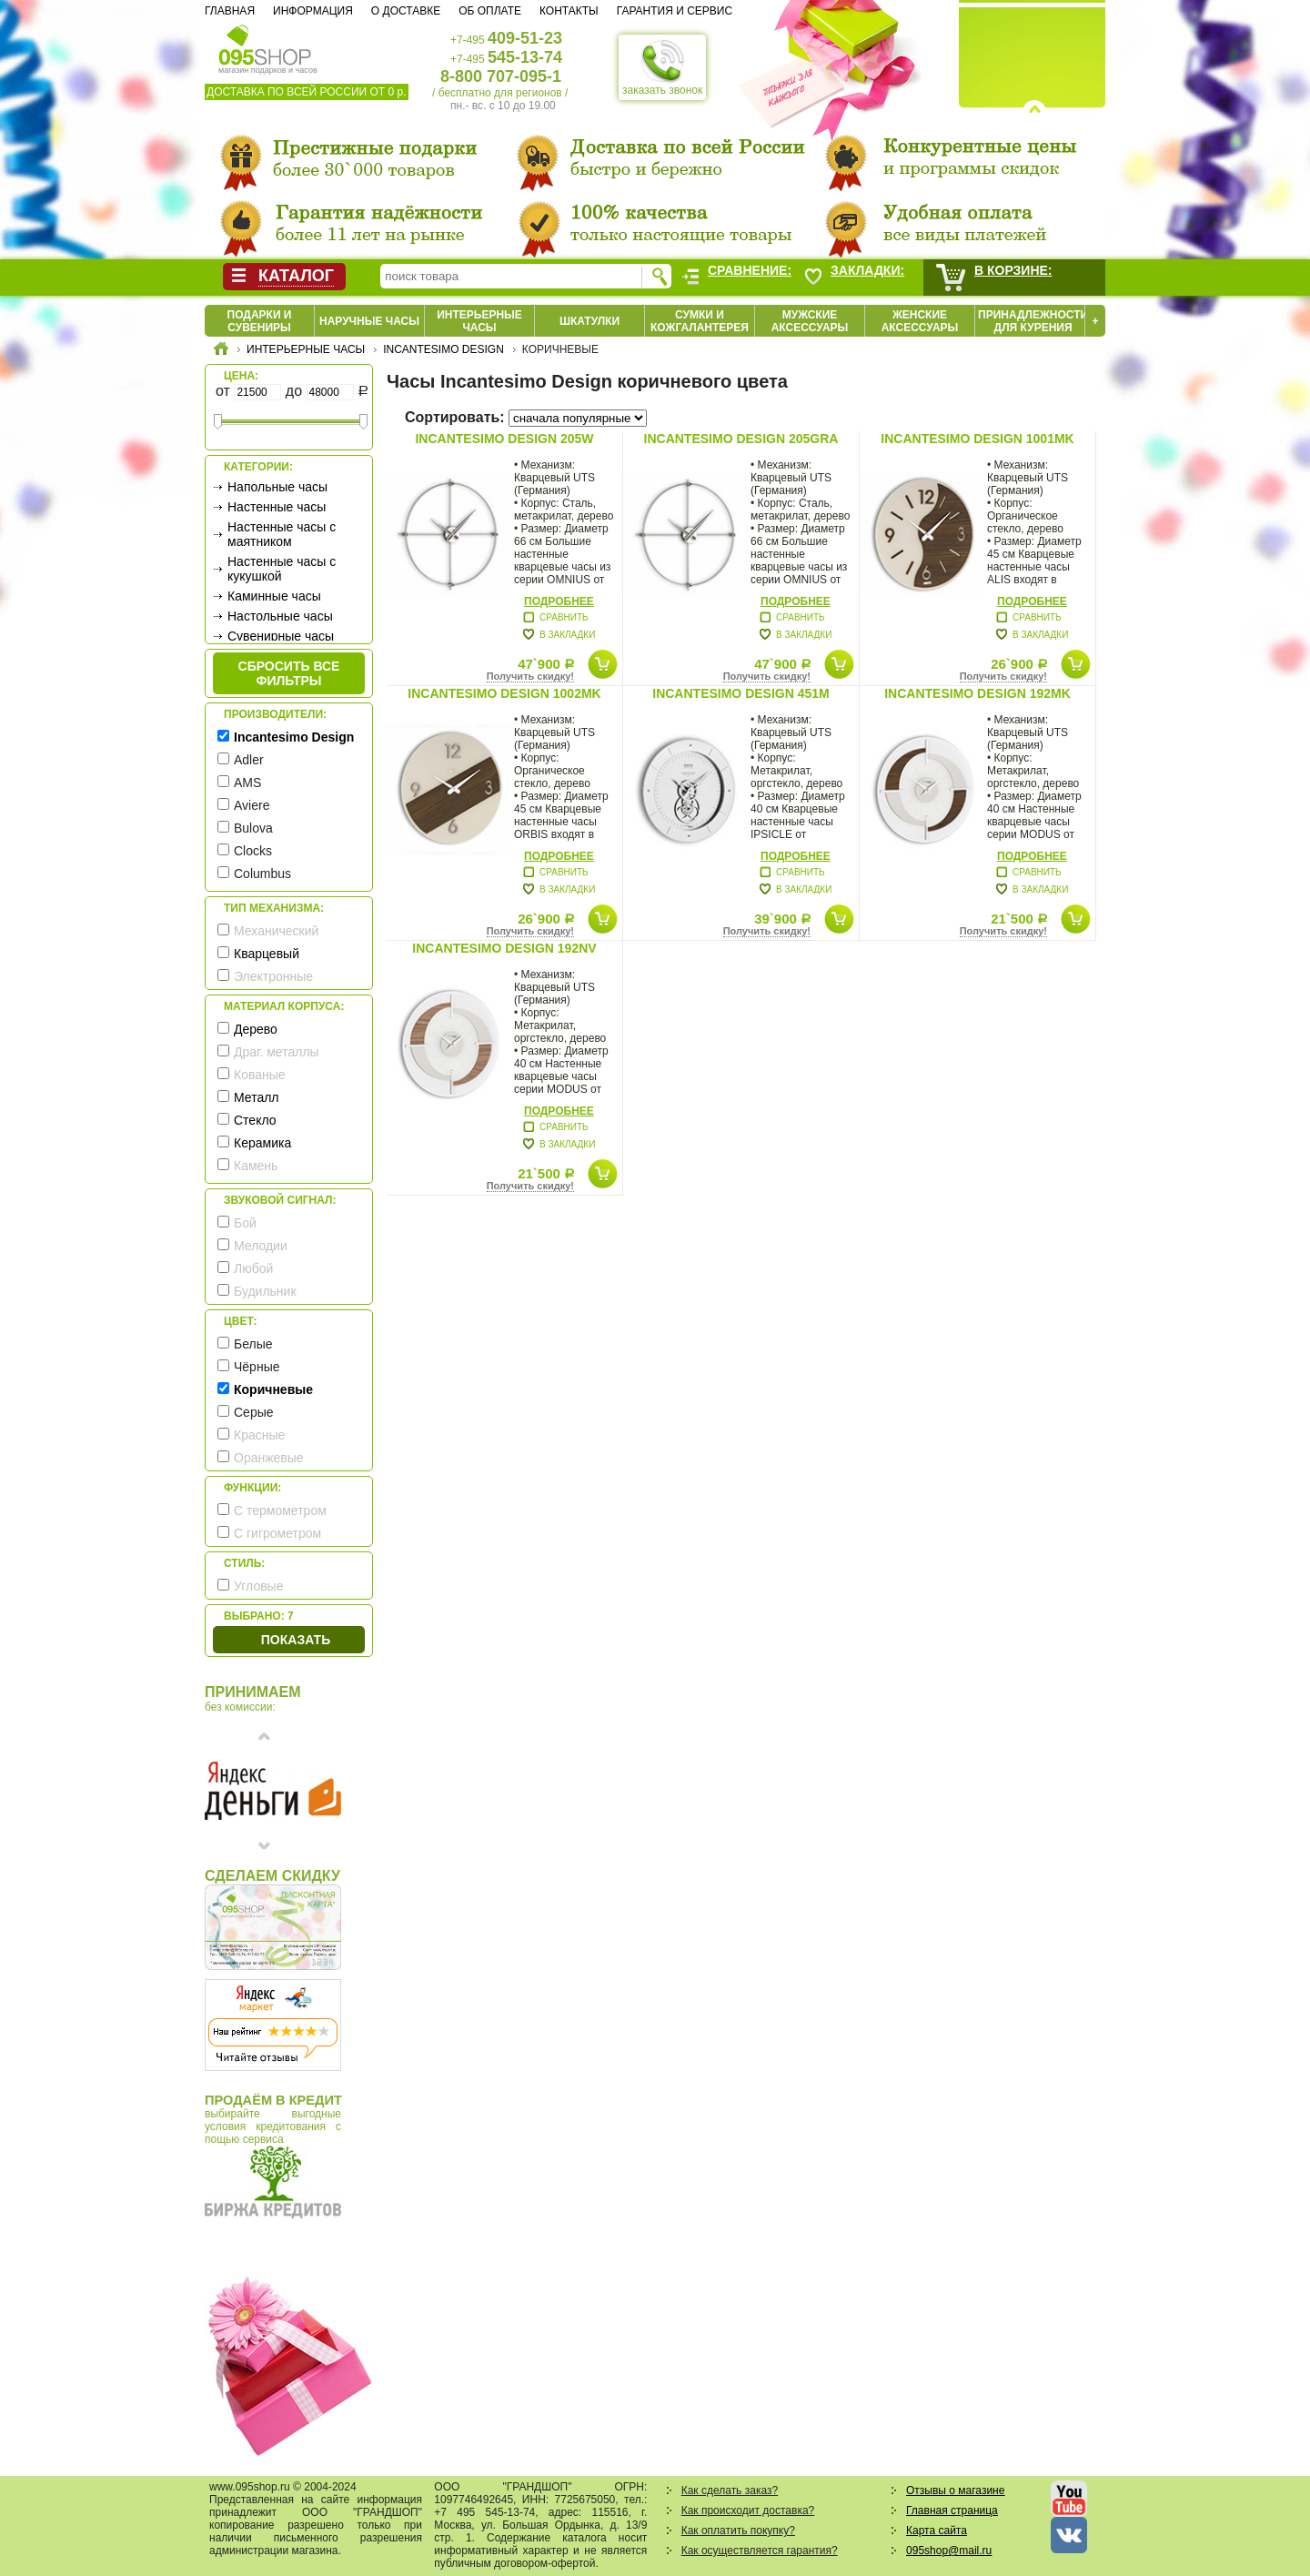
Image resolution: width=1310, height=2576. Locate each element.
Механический (276, 931)
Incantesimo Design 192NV (504, 948)
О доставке (405, 11)
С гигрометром (277, 1533)
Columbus (262, 873)
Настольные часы (280, 616)
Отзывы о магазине (955, 2490)
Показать (295, 1639)
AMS (247, 782)
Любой (253, 1268)
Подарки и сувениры (259, 321)
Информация (313, 11)
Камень (255, 1165)
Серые (254, 1412)
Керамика (262, 1143)
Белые (253, 1344)
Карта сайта (936, 2530)
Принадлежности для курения (1033, 321)
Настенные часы (276, 507)
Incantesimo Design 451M (740, 693)
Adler (249, 760)
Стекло (255, 1120)
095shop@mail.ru (949, 2550)
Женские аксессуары (920, 321)
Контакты (569, 11)
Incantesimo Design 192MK (977, 693)
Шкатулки (589, 321)
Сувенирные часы (280, 636)
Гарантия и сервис (674, 11)
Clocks (253, 851)
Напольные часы (277, 487)
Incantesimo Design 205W (504, 438)
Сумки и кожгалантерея (699, 321)
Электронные (273, 976)
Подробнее (559, 601)
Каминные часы (274, 596)
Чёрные (256, 1366)
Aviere (251, 805)
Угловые (258, 1586)
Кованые (260, 1074)
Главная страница (952, 2510)
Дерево (255, 1029)
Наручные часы (369, 321)
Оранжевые (269, 1457)
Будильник (265, 1291)
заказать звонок (662, 67)
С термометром (280, 1510)
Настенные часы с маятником (281, 534)
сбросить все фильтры (289, 673)
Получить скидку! (530, 676)
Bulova (253, 828)
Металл (256, 1097)
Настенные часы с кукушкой (281, 568)
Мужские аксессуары (810, 321)
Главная (230, 11)
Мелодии (260, 1245)
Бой (245, 1223)
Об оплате (489, 11)
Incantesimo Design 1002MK (504, 693)
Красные (259, 1435)
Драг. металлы (276, 1052)
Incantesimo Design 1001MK (977, 438)
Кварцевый (266, 953)
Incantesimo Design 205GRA (741, 438)
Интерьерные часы (479, 321)
